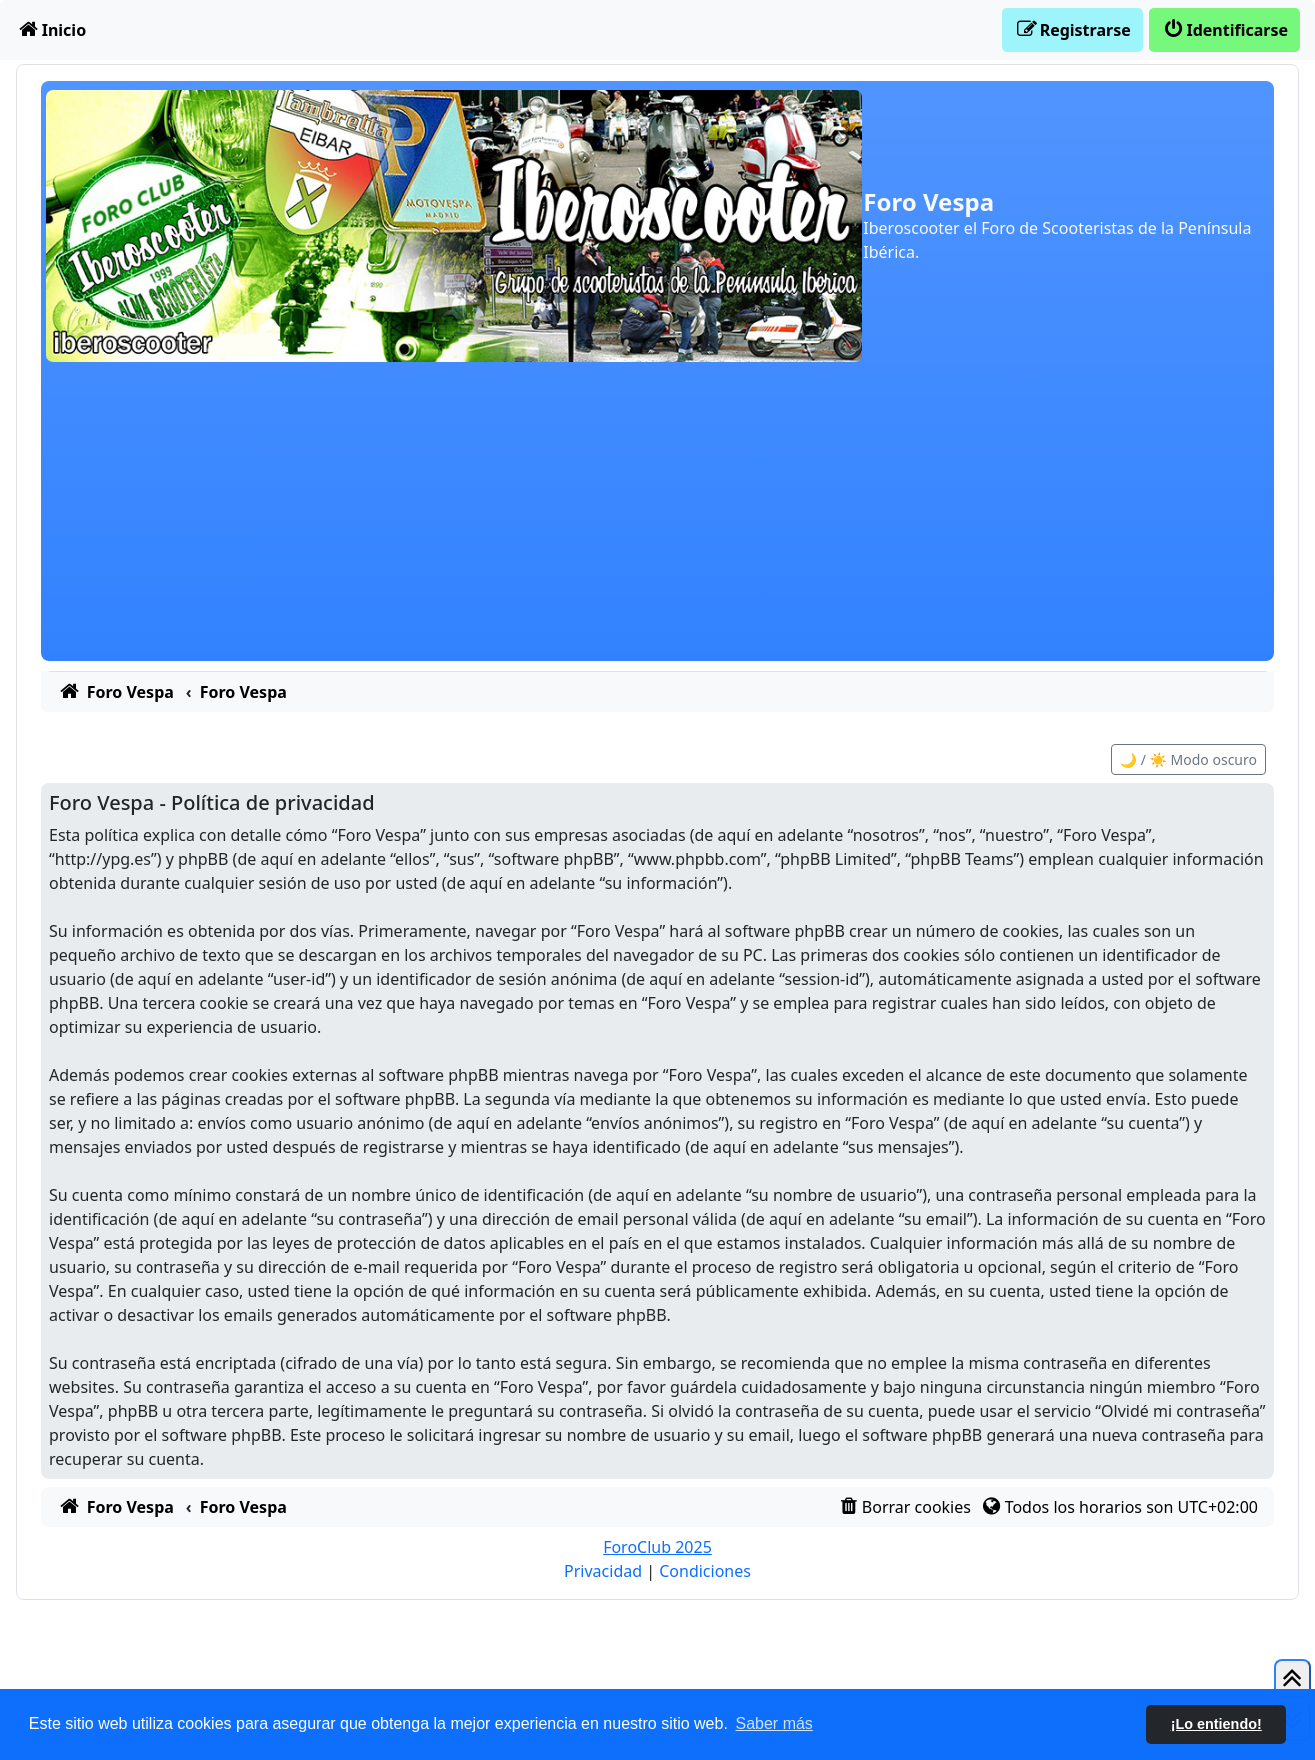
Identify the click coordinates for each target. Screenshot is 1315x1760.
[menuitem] (51, 30)
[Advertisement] (658, 521)
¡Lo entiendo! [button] (1216, 1724)
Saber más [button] (774, 1723)
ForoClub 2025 (657, 1547)
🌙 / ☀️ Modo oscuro (1188, 759)
